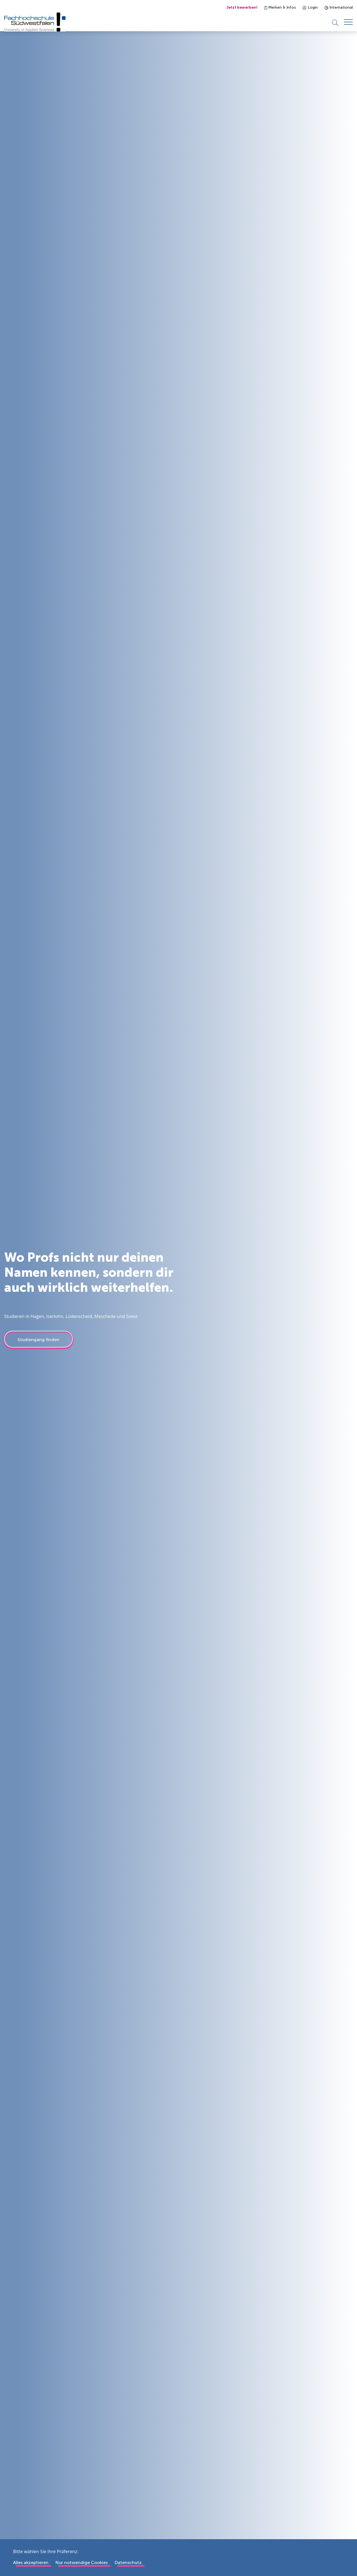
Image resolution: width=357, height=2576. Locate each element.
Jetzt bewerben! (241, 7)
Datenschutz (128, 2562)
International (338, 7)
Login (310, 7)
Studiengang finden (38, 1345)
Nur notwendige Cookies (81, 2562)
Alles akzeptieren (31, 2562)
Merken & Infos (280, 7)
